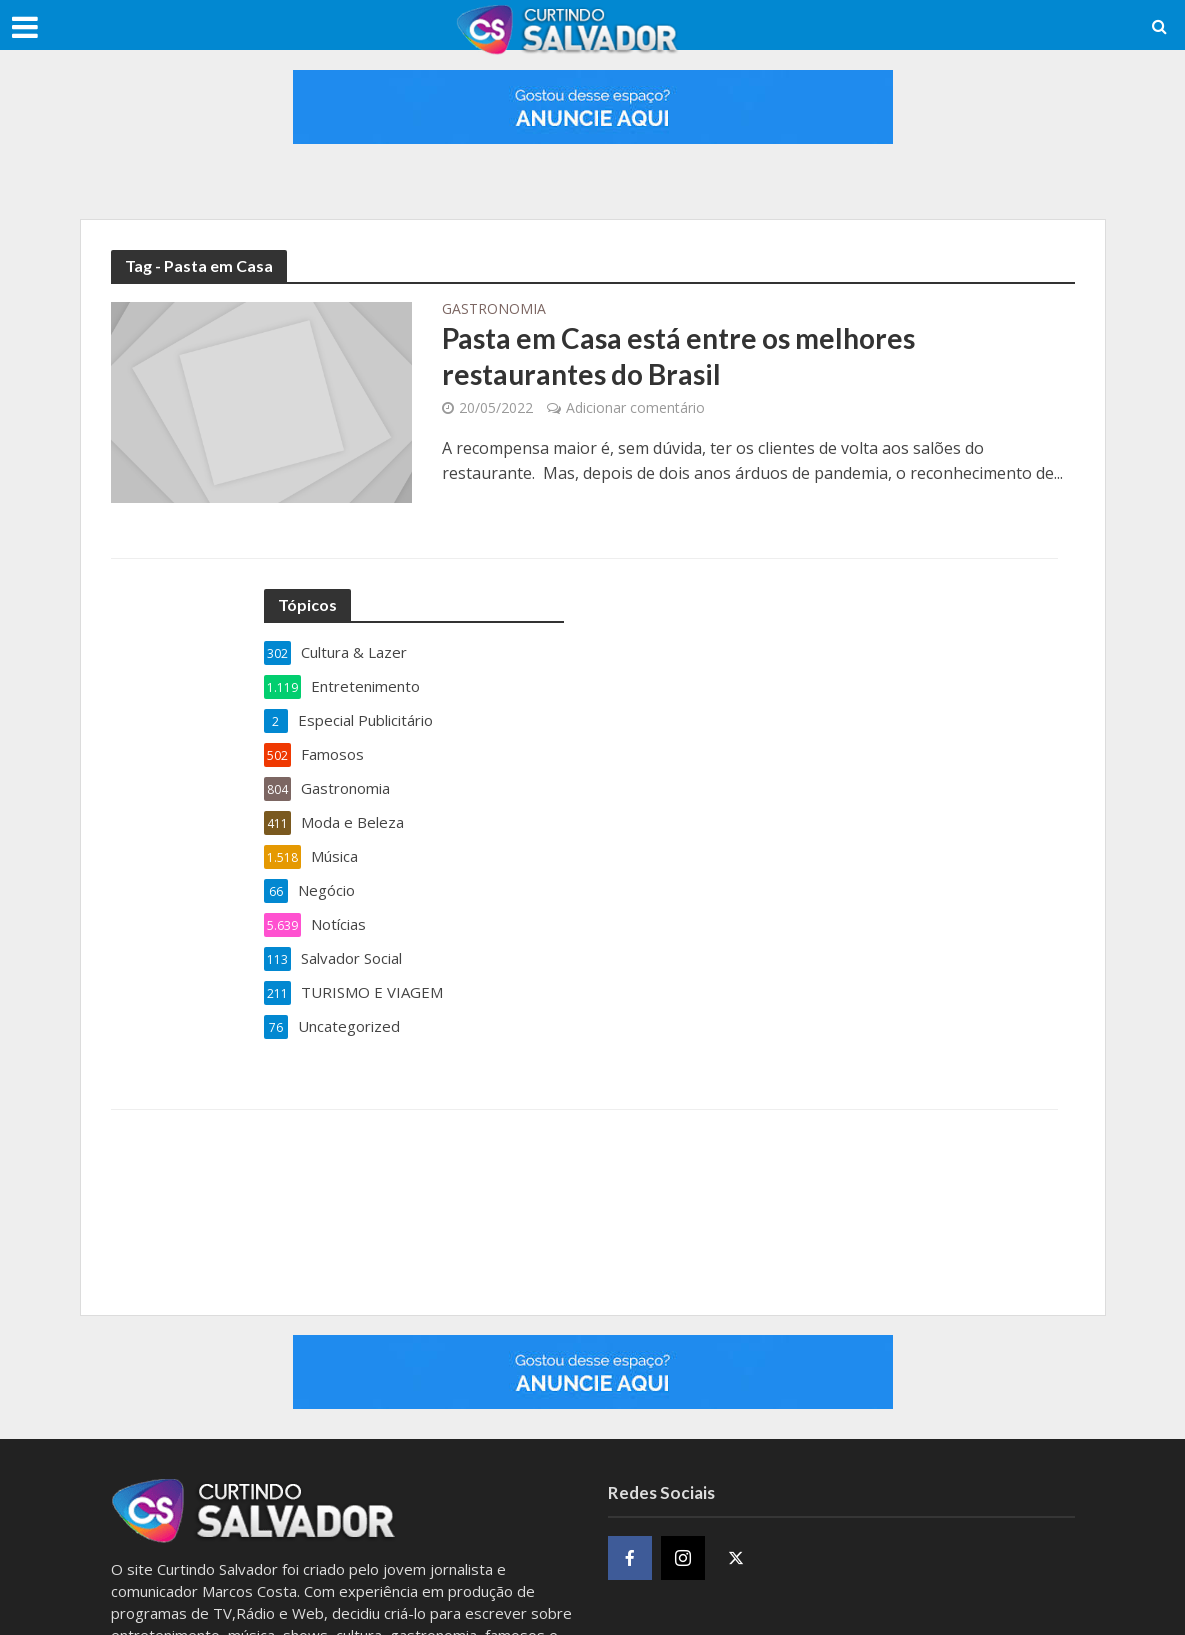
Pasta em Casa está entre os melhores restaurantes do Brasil (678, 356)
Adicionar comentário (635, 407)
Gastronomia (494, 310)
